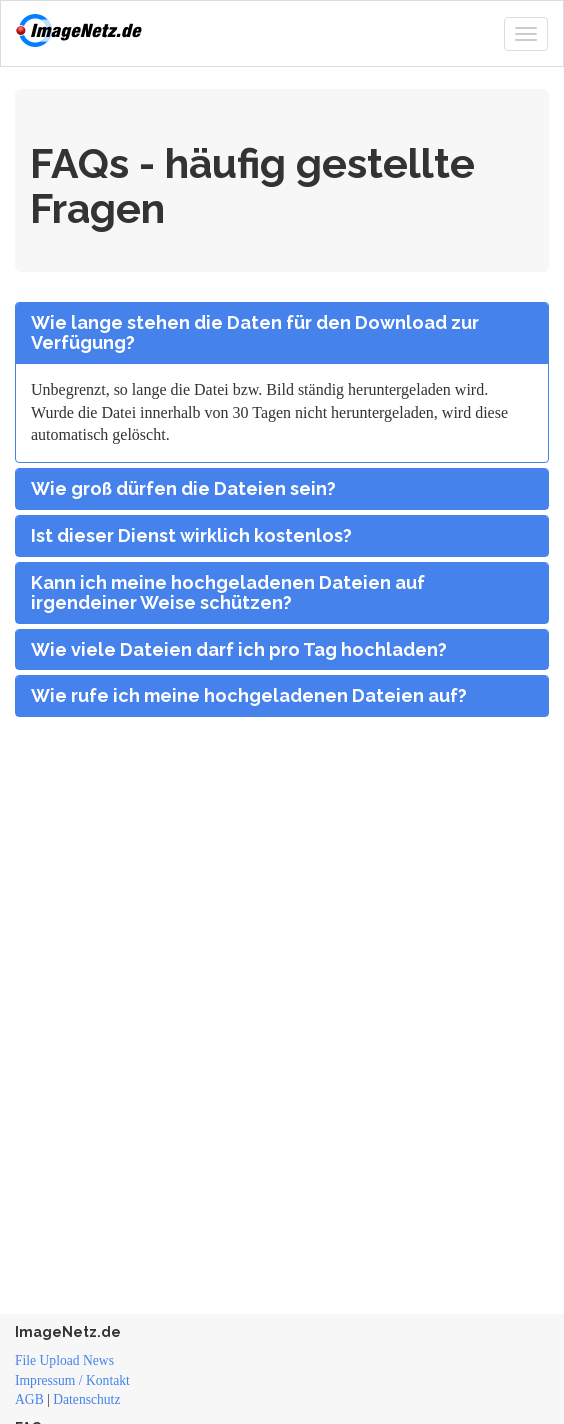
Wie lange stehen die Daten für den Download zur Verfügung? (255, 333)
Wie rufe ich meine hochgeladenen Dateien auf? (249, 696)
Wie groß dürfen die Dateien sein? (183, 489)
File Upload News (64, 1360)
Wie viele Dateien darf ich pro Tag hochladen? (239, 650)
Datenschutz (86, 1399)
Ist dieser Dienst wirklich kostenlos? (191, 536)
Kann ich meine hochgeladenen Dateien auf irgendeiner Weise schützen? (228, 593)
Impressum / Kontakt (72, 1380)
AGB (29, 1399)
